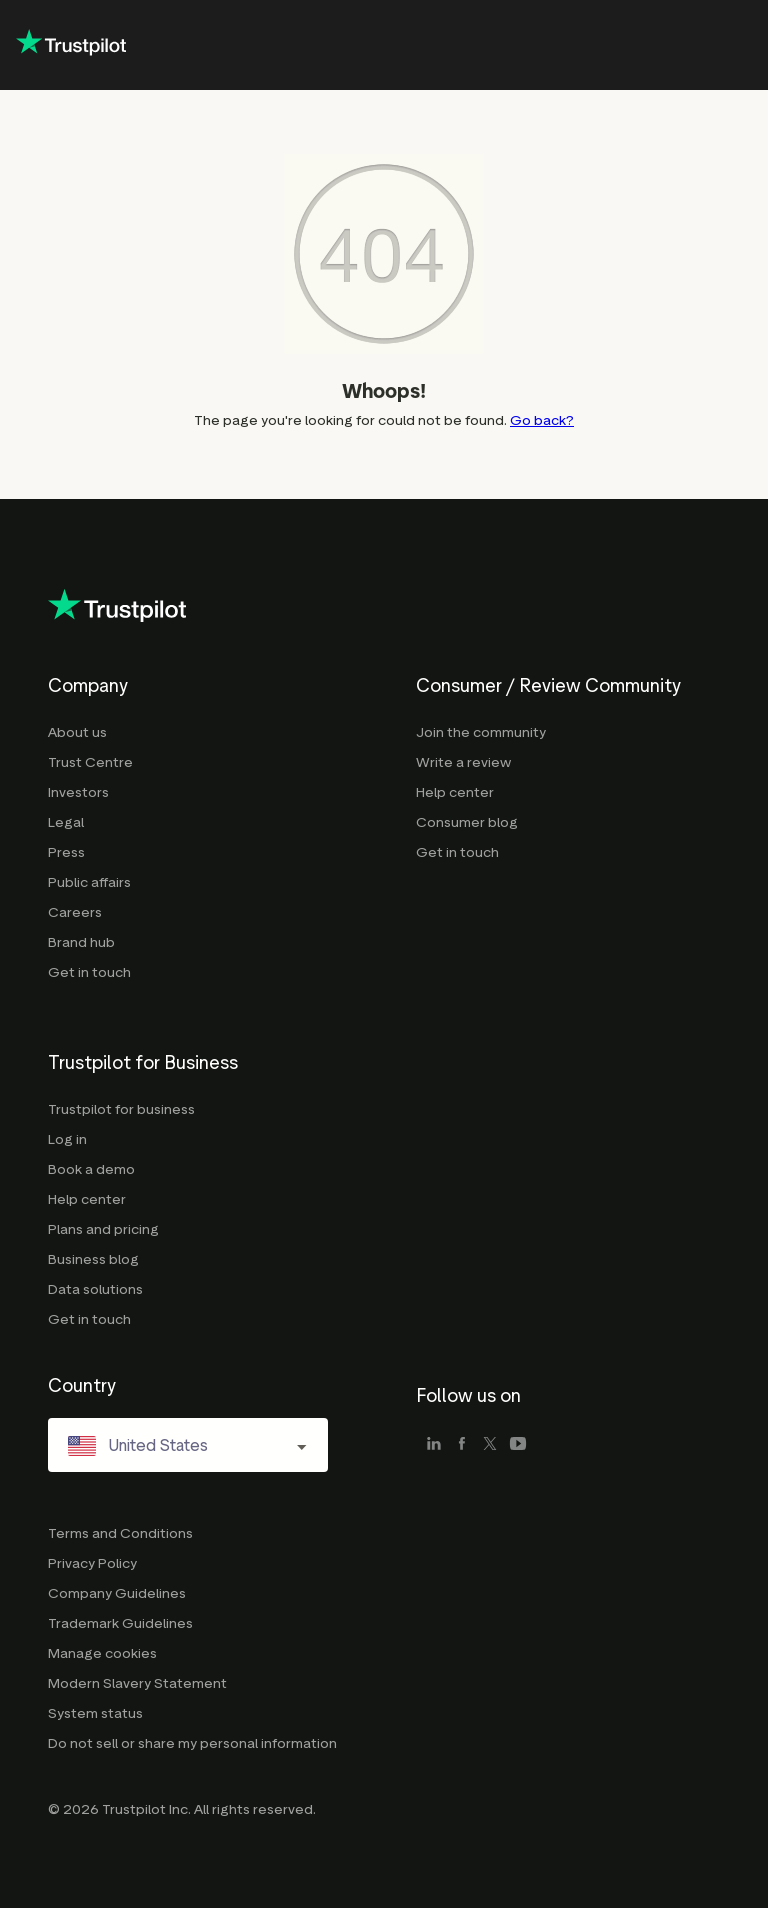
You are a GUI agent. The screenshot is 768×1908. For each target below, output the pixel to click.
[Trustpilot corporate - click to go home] (71, 45)
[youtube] (518, 1445)
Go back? (542, 420)
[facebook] (462, 1445)
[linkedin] (434, 1445)
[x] (490, 1445)
